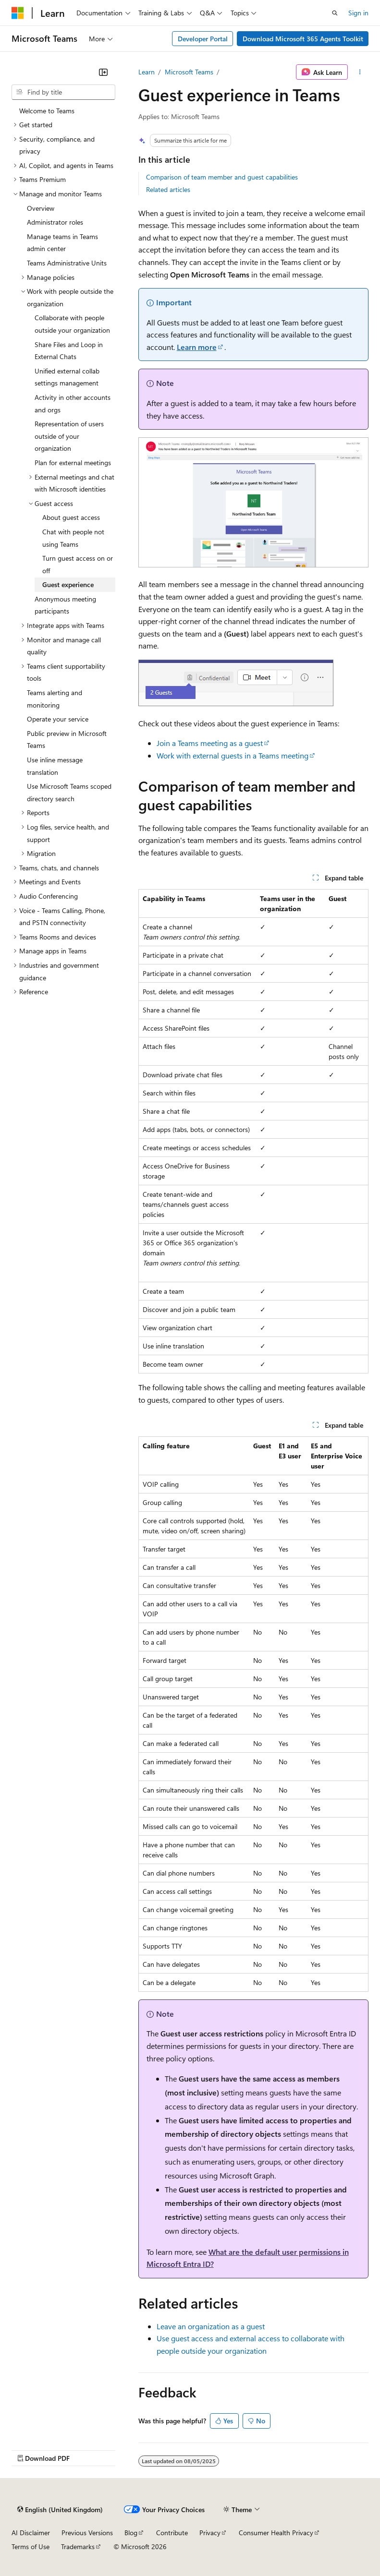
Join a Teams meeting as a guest (210, 743)
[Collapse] (103, 72)
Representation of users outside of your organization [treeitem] (69, 436)
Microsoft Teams (189, 71)
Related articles (168, 189)
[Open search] (334, 13)
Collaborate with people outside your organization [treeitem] (72, 324)
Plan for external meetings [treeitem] (73, 462)
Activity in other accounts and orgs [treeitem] (72, 403)
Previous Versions (87, 2532)
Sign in (358, 12)
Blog (130, 2532)
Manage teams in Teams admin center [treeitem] (62, 242)
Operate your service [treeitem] (57, 718)
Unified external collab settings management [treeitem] (67, 377)
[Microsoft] (18, 13)
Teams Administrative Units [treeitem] (67, 262)
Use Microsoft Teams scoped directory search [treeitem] (69, 792)
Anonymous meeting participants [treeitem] (65, 605)
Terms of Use (30, 2546)
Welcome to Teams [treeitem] (46, 110)
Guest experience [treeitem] (68, 584)
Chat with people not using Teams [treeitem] (73, 538)
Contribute (172, 2532)
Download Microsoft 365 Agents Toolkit (303, 38)
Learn (146, 71)
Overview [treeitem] (40, 208)
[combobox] (63, 92)
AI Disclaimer (31, 2532)
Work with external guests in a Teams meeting (232, 755)
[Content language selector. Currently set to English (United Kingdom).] (60, 2509)
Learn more (197, 347)
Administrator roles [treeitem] (55, 222)
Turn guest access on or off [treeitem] (77, 564)
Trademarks (78, 2546)
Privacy (210, 2532)
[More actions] (360, 72)
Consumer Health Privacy (276, 2532)
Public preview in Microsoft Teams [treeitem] (67, 739)
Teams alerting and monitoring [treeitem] (54, 699)
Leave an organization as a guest (211, 2326)
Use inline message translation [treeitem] (55, 766)
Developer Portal (203, 38)
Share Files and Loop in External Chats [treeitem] (69, 350)
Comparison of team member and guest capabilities (222, 176)
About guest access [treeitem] (71, 517)
